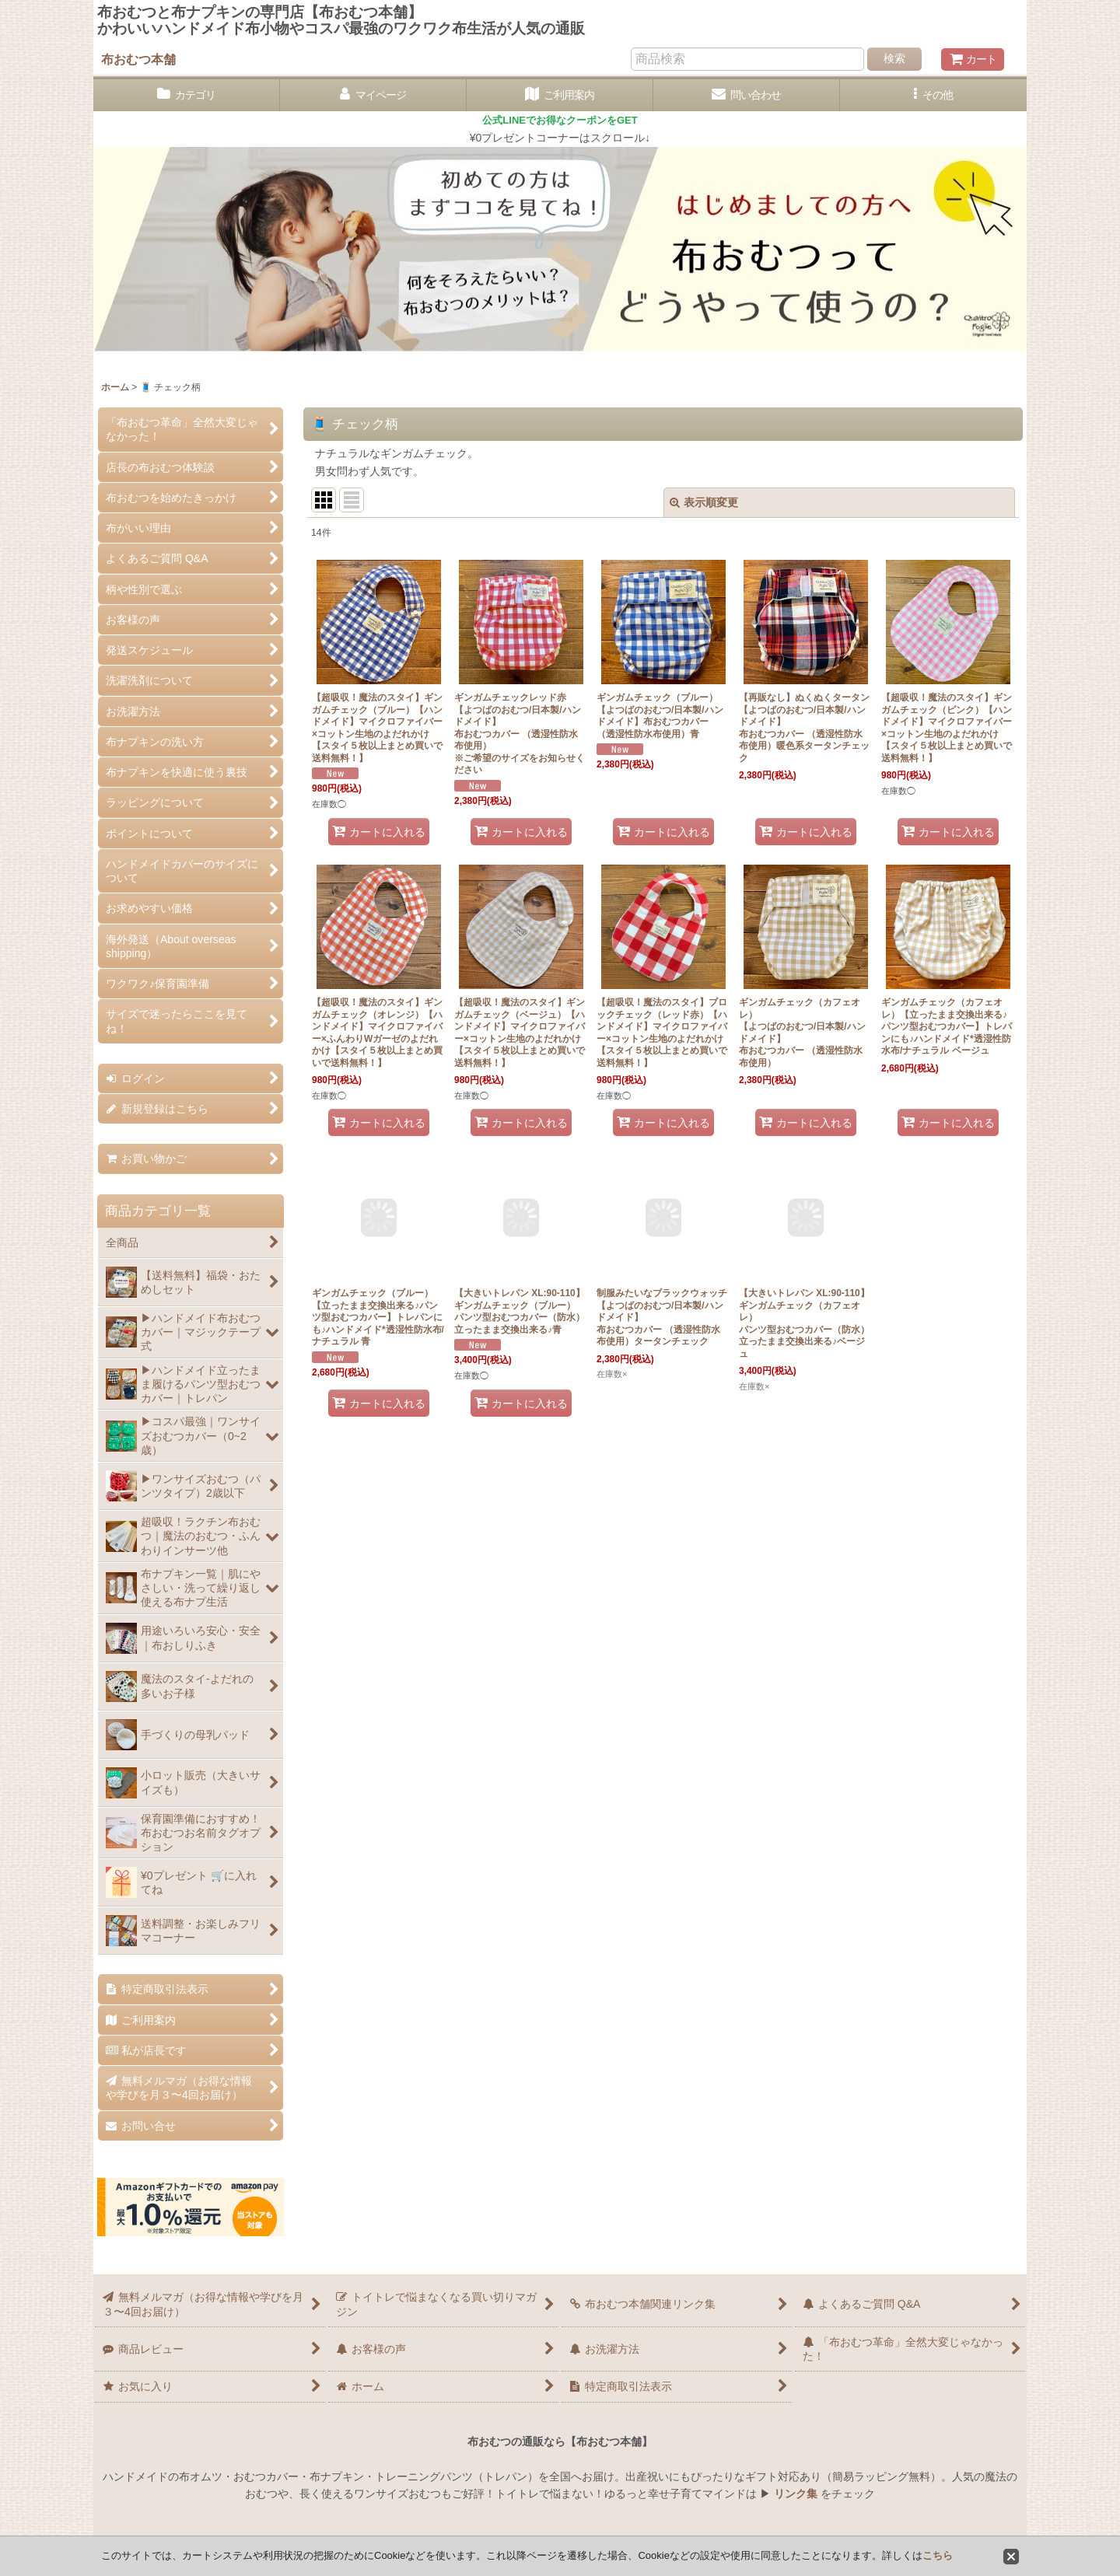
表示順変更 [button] (704, 502)
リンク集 (795, 2493)
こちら (937, 2555)
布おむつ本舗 (138, 59)
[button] (933, 95)
